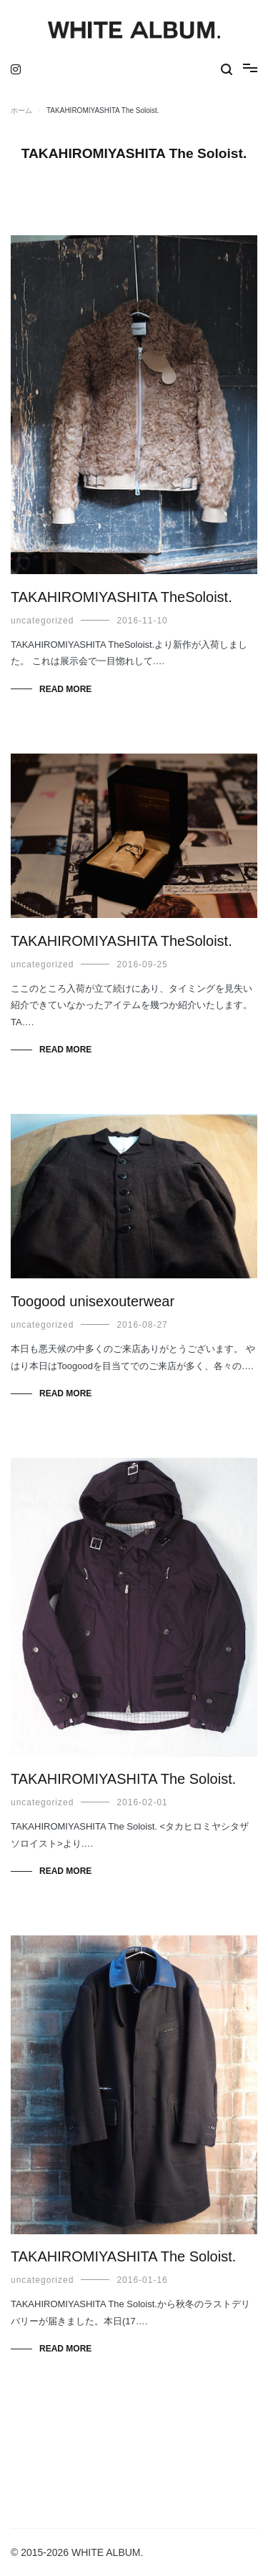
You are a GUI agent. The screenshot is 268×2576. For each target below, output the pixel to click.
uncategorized (42, 621)
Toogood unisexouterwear (92, 1301)
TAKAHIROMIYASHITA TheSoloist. (121, 597)
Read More (65, 689)
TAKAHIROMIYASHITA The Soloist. (123, 1779)
